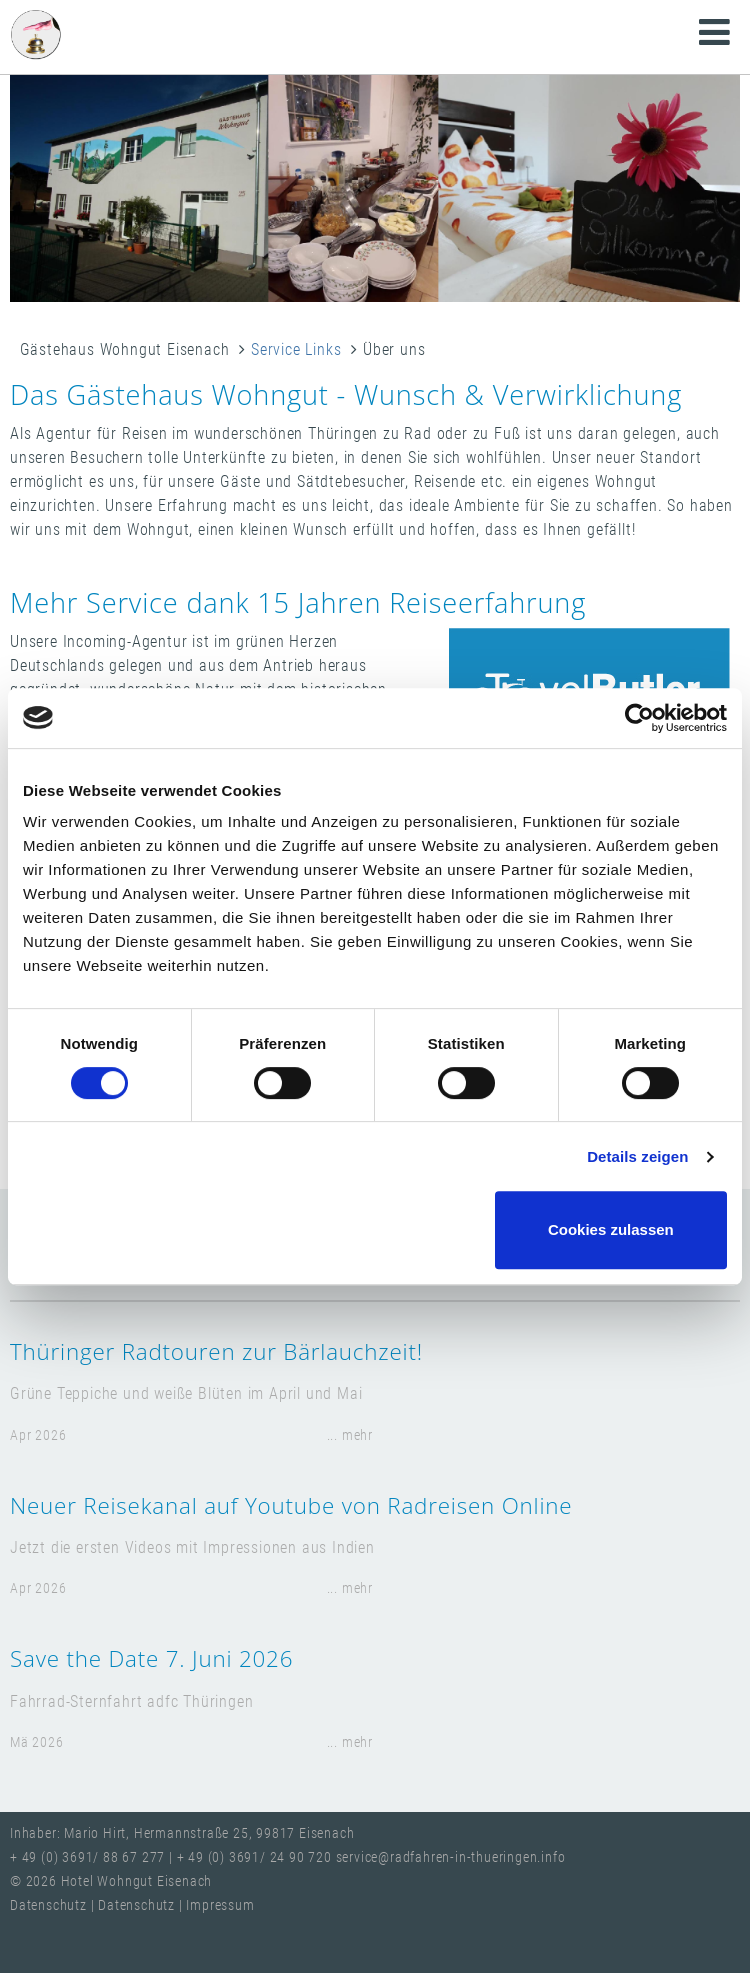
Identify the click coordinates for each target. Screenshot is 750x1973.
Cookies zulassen (611, 1229)
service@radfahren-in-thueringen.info (451, 1857)
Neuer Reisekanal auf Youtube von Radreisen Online (291, 1505)
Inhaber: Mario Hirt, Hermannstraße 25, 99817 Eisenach (182, 1833)
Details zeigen (637, 1156)
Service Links (296, 349)
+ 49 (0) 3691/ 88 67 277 (87, 1857)
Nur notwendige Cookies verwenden (371, 1229)
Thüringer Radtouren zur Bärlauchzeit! (216, 1351)
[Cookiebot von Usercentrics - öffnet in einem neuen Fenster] (639, 718)
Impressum (220, 1905)
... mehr (350, 1435)
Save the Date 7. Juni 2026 (151, 1658)
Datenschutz (50, 1905)
